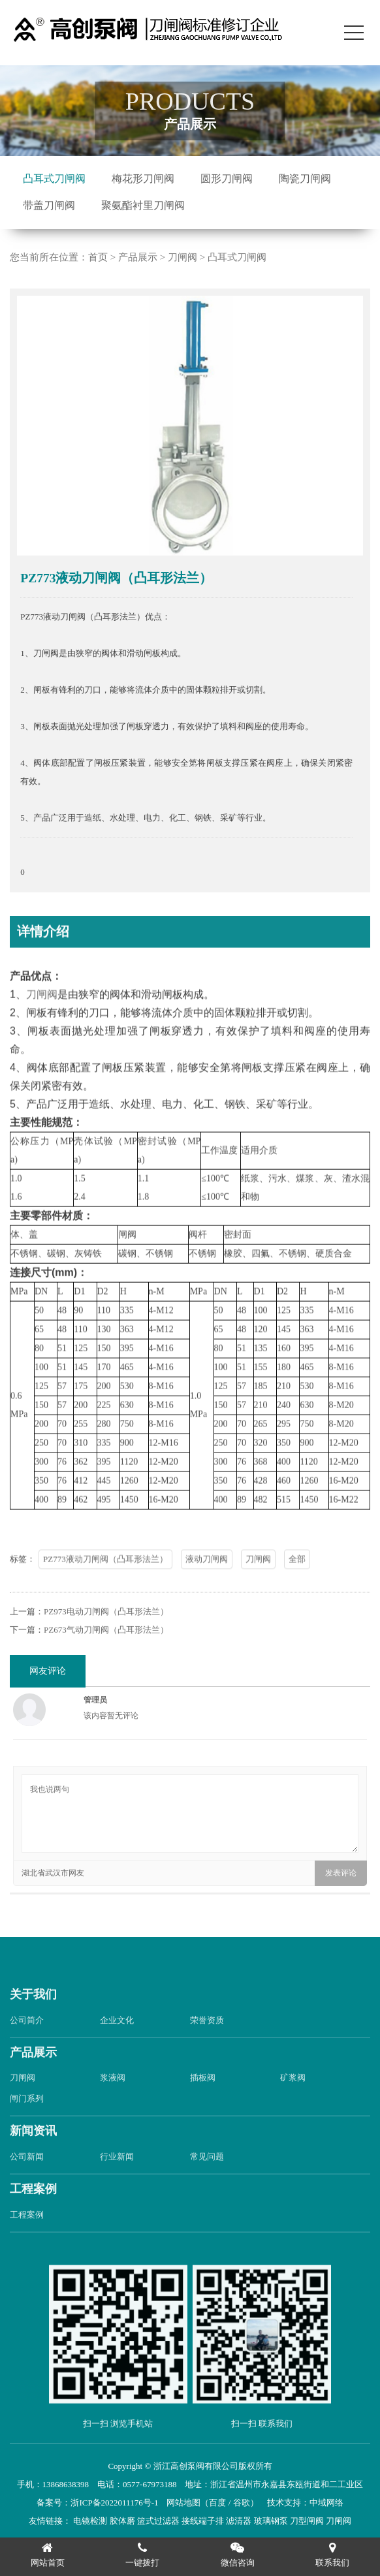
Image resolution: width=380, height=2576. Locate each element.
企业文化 (117, 2041)
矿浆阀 (293, 2099)
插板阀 (202, 2099)
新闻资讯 (33, 2152)
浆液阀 (112, 2099)
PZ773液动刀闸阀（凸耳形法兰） (105, 1581)
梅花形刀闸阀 (143, 178)
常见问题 (207, 2178)
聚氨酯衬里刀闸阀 (143, 205)
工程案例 (33, 2210)
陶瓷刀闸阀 (305, 178)
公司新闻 (27, 2178)
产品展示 (137, 257)
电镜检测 (90, 2521)
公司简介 (27, 2041)
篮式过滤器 (158, 2521)
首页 (98, 257)
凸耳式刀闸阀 (54, 178)
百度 (217, 2502)
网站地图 (183, 2502)
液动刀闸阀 (206, 1581)
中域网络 (326, 2502)
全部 (297, 1581)
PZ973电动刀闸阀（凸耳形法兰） (106, 1633)
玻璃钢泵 (271, 2521)
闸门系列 (27, 2120)
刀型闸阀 (307, 2521)
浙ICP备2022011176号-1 (114, 2502)
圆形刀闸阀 (226, 178)
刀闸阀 (182, 257)
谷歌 (241, 2502)
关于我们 (33, 2015)
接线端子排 (203, 2521)
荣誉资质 (207, 2041)
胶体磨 (122, 2521)
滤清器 (238, 2521)
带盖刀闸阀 (49, 205)
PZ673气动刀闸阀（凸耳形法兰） (106, 1651)
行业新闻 (117, 2178)
